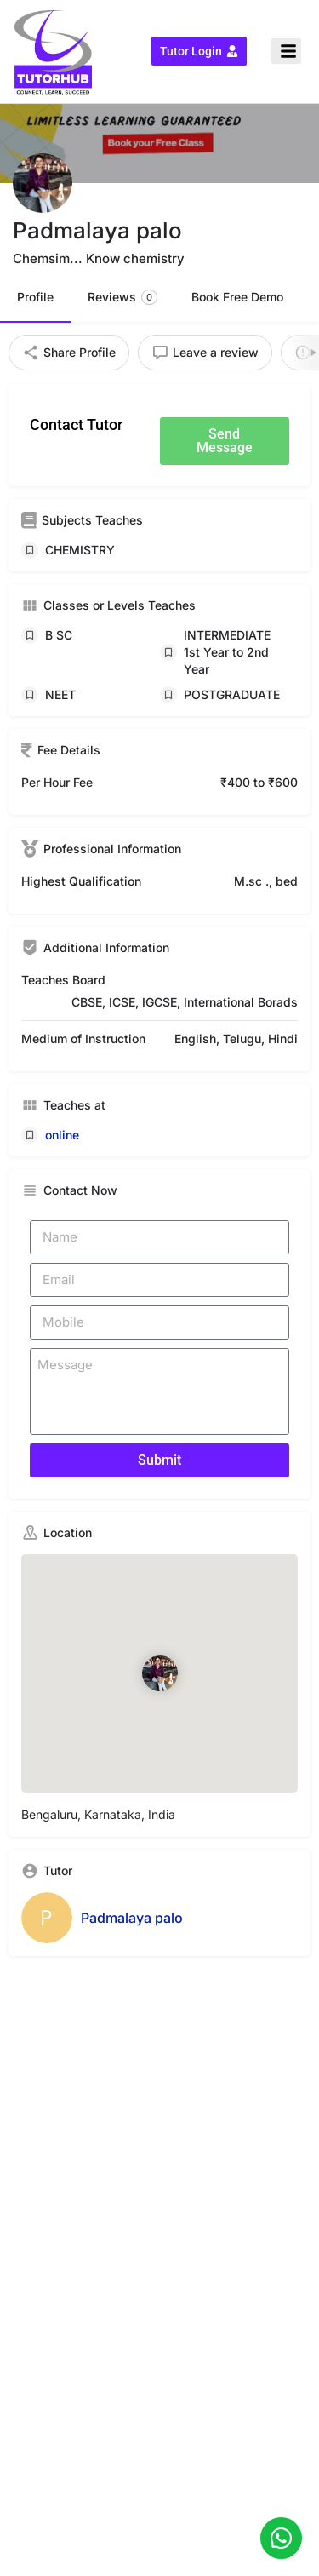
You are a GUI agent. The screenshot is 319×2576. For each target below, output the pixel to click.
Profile (35, 297)
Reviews (122, 297)
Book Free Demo (237, 297)
